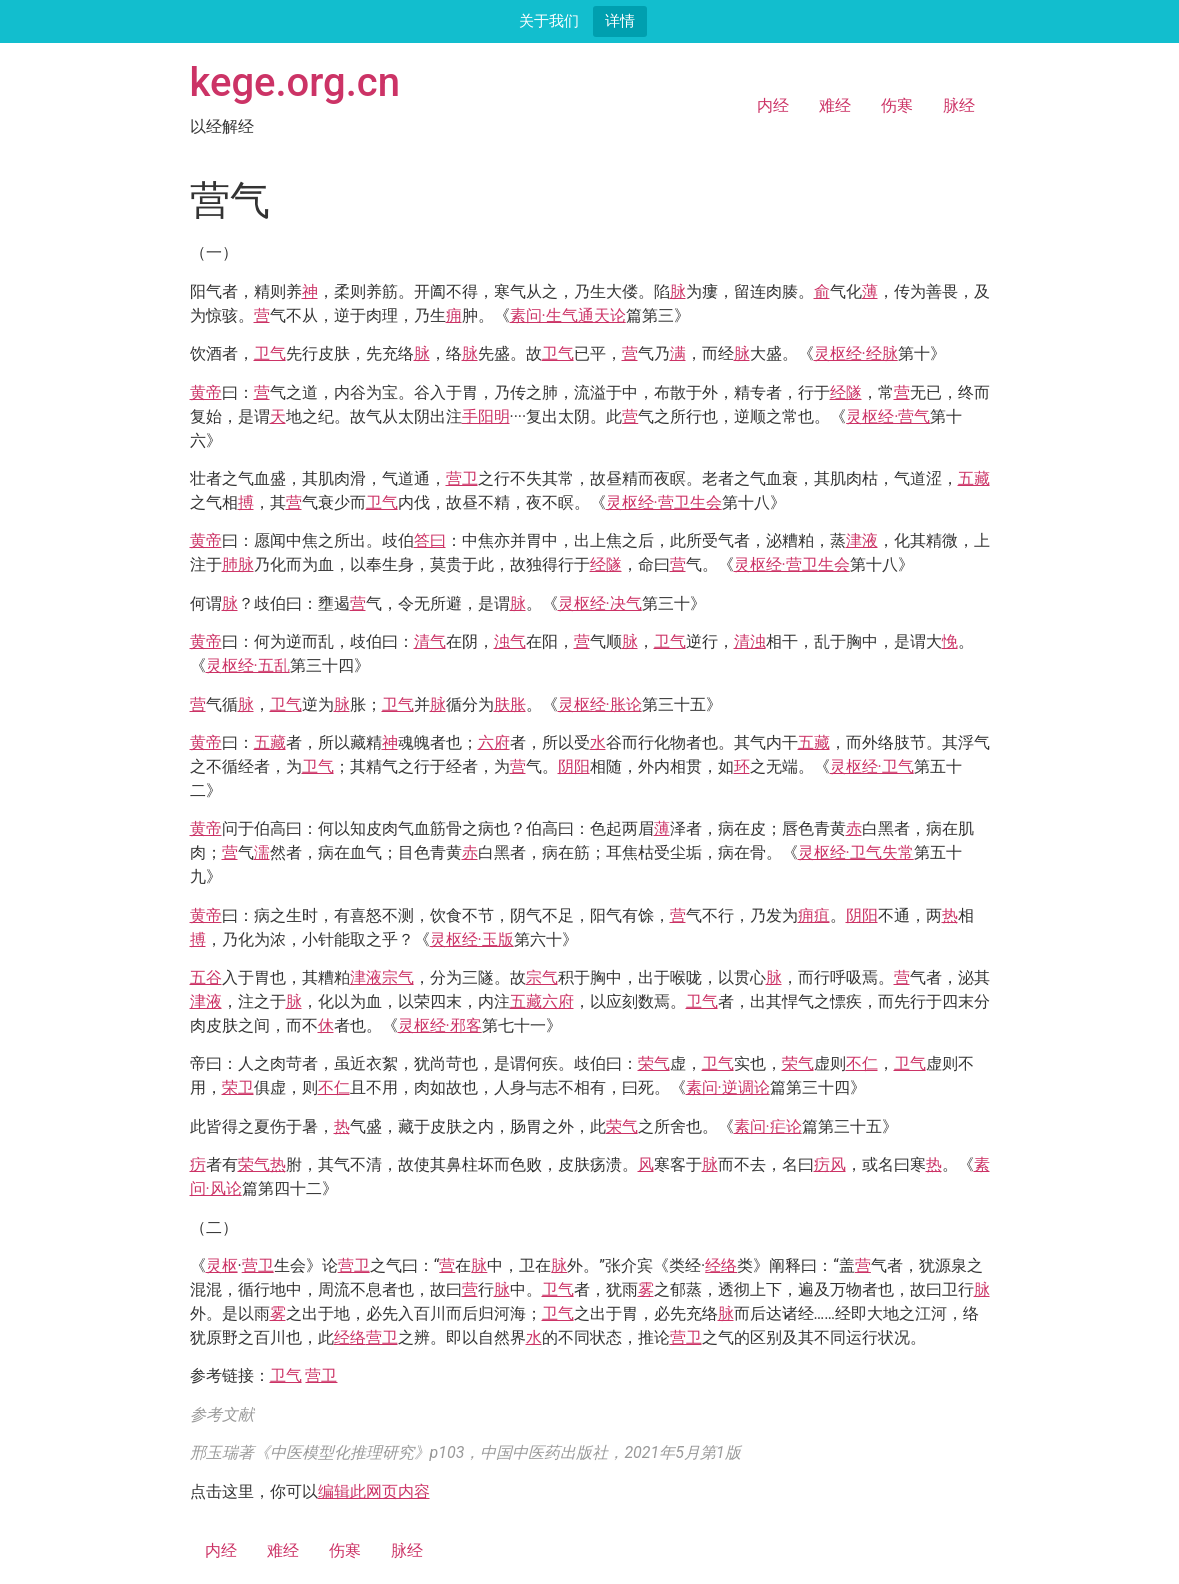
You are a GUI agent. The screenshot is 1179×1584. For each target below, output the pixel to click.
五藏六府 (542, 1001)
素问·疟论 (768, 1126)
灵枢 (222, 1265)
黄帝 (206, 392)
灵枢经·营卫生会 (664, 502)
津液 (862, 540)
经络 (721, 1265)
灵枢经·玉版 (472, 939)
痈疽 (814, 915)
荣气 (654, 1063)
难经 (835, 105)
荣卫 (238, 1087)
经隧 (846, 392)
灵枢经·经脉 (856, 353)
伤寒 (897, 105)
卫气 (270, 353)
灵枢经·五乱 (248, 665)
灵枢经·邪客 (440, 1025)
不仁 (862, 1063)
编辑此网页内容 (374, 1491)
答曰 (430, 540)
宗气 (398, 977)
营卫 (462, 478)
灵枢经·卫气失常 (856, 852)
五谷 (206, 977)
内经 (773, 105)
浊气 (510, 641)
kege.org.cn (295, 82)
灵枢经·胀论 (600, 704)
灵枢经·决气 (600, 603)
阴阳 (574, 766)
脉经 (959, 105)
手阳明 (486, 416)
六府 (494, 742)
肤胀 (510, 704)
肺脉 (238, 564)
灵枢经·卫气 (872, 766)
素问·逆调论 (728, 1087)
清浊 (750, 641)
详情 (620, 20)
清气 (430, 641)
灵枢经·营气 (888, 416)
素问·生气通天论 (568, 315)
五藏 (974, 478)
